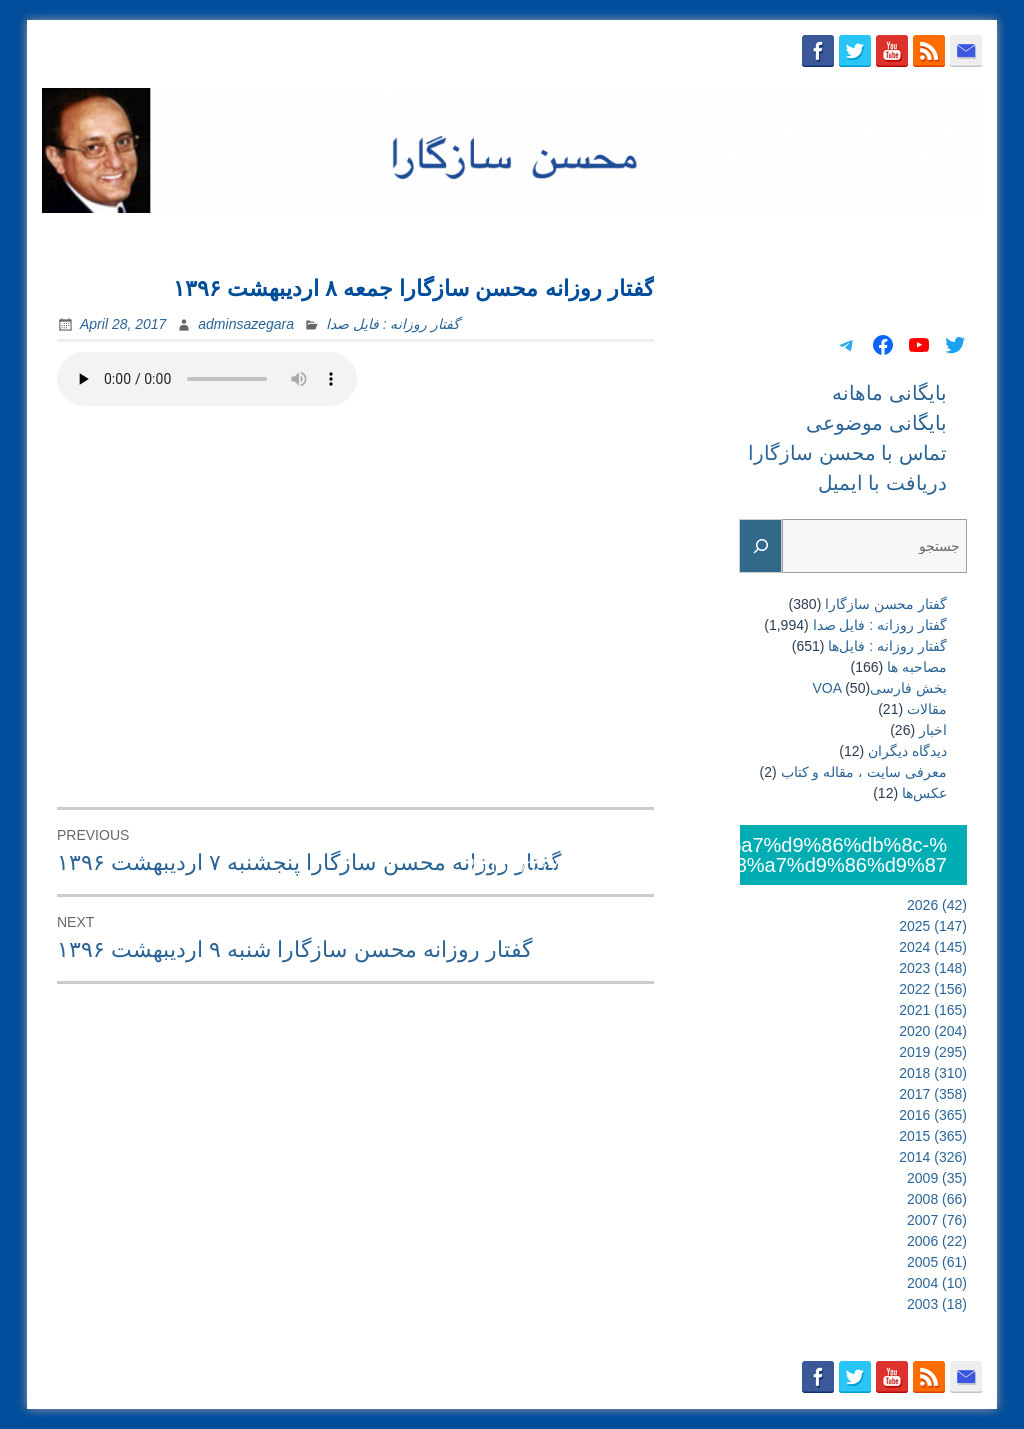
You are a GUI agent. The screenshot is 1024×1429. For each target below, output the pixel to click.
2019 (933, 1052)
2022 (933, 989)
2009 (937, 1178)
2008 (937, 1199)
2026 (937, 905)
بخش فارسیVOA (880, 688)
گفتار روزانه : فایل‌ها (887, 646)
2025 (933, 926)
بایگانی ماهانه (508, 237)
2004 (937, 1283)
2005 (937, 1262)
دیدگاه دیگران (907, 751)
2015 (933, 1136)
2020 (933, 1031)
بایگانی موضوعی (629, 237)
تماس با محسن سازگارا (779, 237)
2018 (933, 1073)
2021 (933, 1010)
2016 (933, 1115)
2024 (933, 947)
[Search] (761, 546)
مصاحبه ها (917, 667)
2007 (937, 1220)
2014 (933, 1157)
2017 (933, 1094)
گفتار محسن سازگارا (886, 604)
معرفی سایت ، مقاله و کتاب (864, 772)
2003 (937, 1304)
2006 (937, 1241)
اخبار (933, 730)
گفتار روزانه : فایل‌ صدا (393, 324)
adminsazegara (246, 324)
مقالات (927, 709)
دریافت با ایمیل (923, 237)
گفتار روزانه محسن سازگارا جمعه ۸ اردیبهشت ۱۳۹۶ (413, 288)
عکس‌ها (924, 793)
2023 (933, 968)
